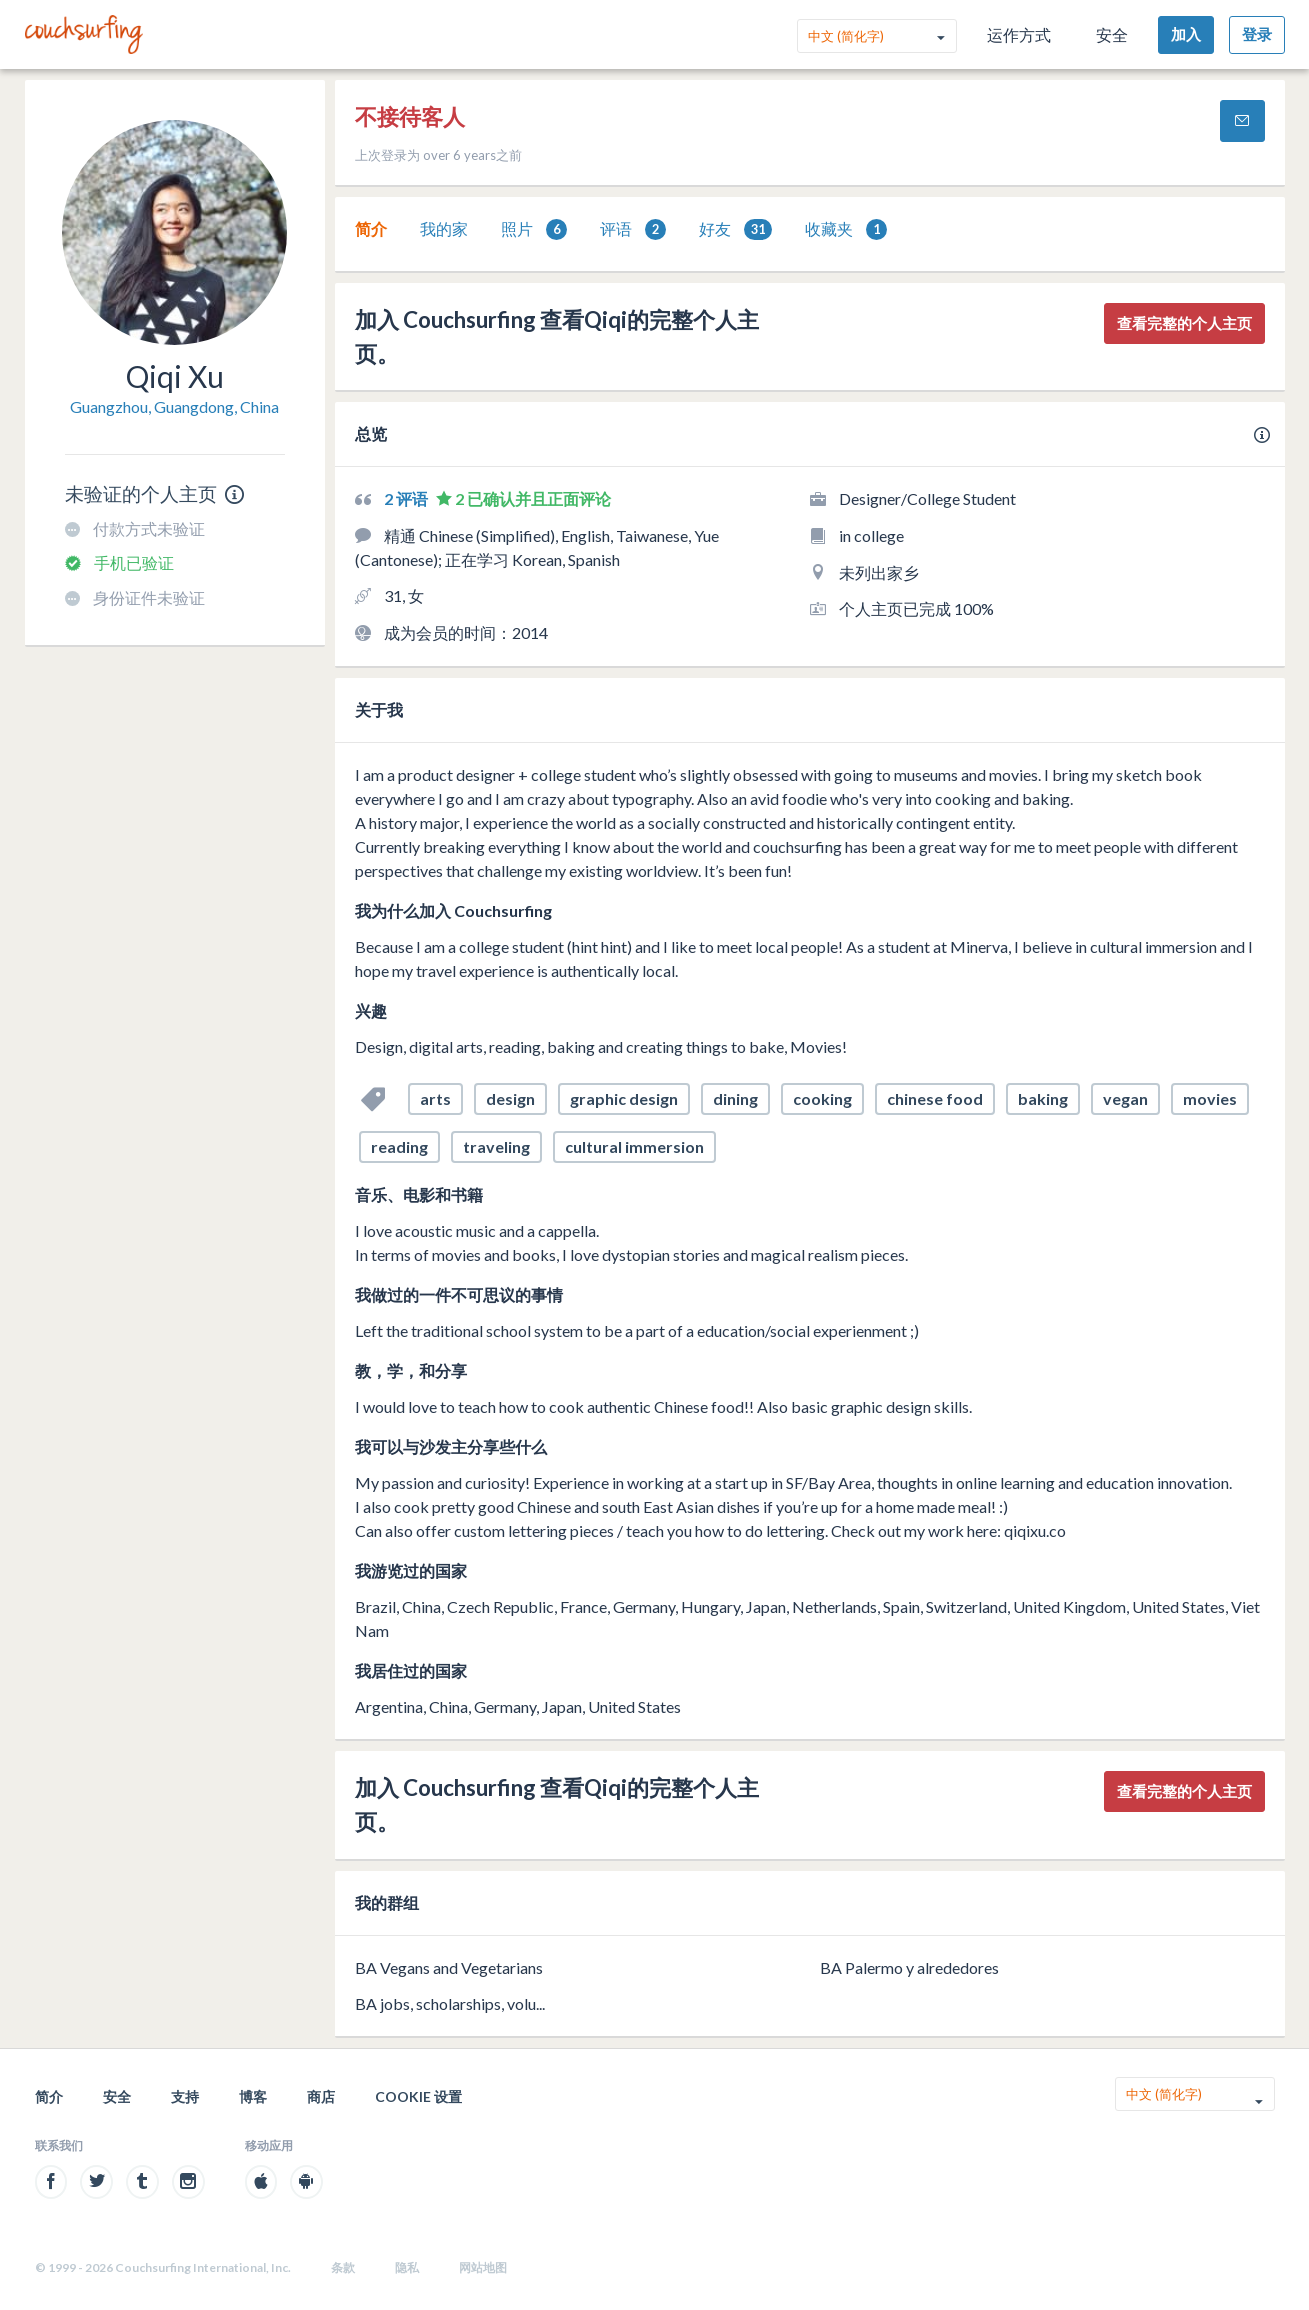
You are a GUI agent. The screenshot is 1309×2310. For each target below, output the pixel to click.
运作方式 (1019, 34)
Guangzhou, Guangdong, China (174, 406)
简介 (371, 228)
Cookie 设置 (418, 2096)
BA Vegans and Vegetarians (449, 1967)
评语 (633, 229)
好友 (735, 229)
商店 (321, 2096)
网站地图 (483, 2267)
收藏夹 (846, 229)
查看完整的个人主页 (1184, 323)
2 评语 (407, 498)
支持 (185, 2096)
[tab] (371, 229)
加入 (1186, 34)
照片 (534, 229)
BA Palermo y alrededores (909, 1967)
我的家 (444, 228)
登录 (1257, 34)
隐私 (407, 2267)
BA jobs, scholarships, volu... (450, 2003)
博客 (253, 2096)
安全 (1112, 34)
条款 (343, 2267)
